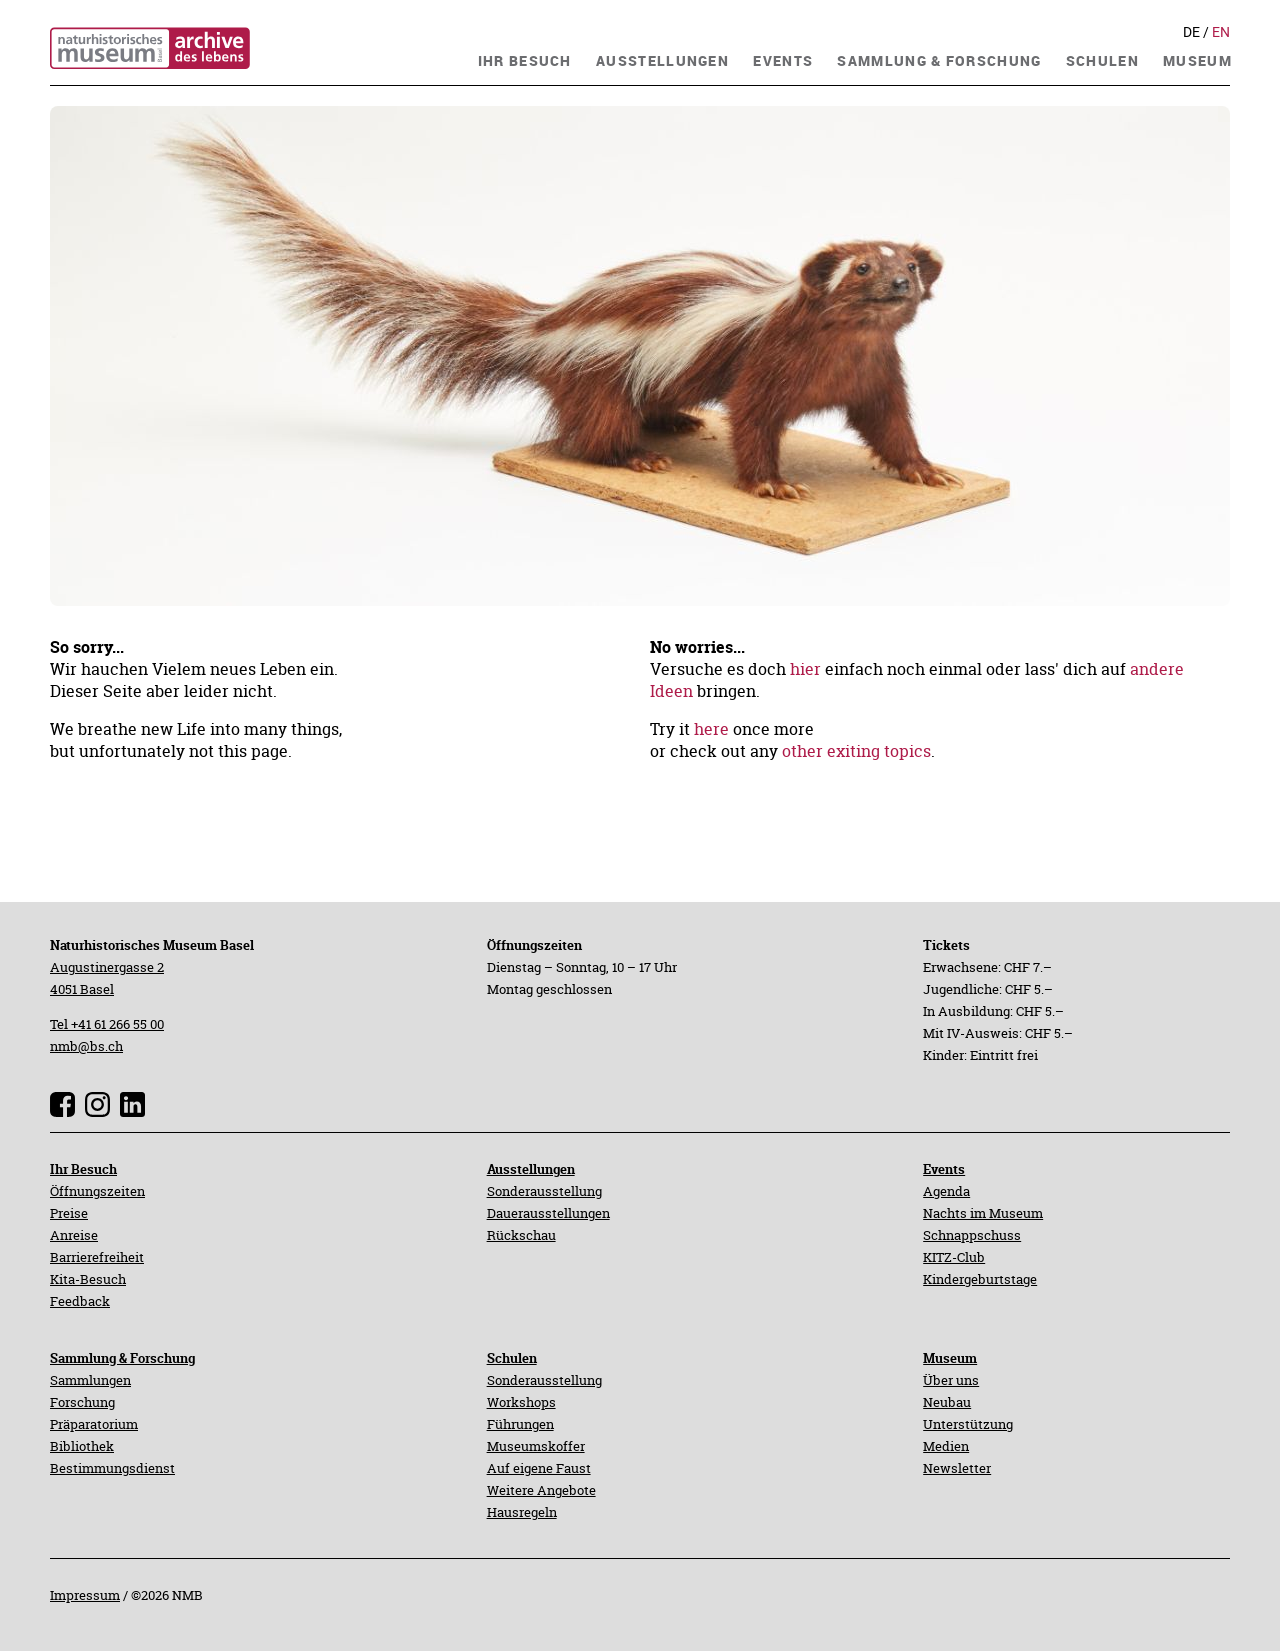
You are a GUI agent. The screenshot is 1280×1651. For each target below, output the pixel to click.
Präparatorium (94, 1424)
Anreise (74, 1235)
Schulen (512, 1358)
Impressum (85, 1595)
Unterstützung (968, 1424)
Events (944, 1169)
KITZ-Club (954, 1257)
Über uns (951, 1380)
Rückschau (521, 1235)
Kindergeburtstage (980, 1279)
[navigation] (525, 58)
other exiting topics (856, 751)
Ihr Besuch (83, 1169)
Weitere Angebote (541, 1490)
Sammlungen (90, 1380)
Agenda (946, 1191)
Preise (69, 1213)
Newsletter (957, 1468)
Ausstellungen (531, 1169)
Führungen (520, 1424)
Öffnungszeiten (97, 1191)
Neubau (947, 1402)
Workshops (521, 1402)
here (711, 729)
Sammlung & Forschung (122, 1358)
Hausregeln (522, 1512)
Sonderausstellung (544, 1191)
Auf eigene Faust (539, 1468)
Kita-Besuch (88, 1279)
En (1221, 32)
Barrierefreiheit (97, 1257)
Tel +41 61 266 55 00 (107, 1024)
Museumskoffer (536, 1446)
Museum (950, 1358)
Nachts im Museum (983, 1213)
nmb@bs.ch (86, 1046)
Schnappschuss (972, 1235)
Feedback (80, 1301)
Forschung (82, 1402)
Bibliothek (82, 1446)
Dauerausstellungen (548, 1213)
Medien (946, 1446)
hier (805, 669)
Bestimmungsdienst (112, 1468)
